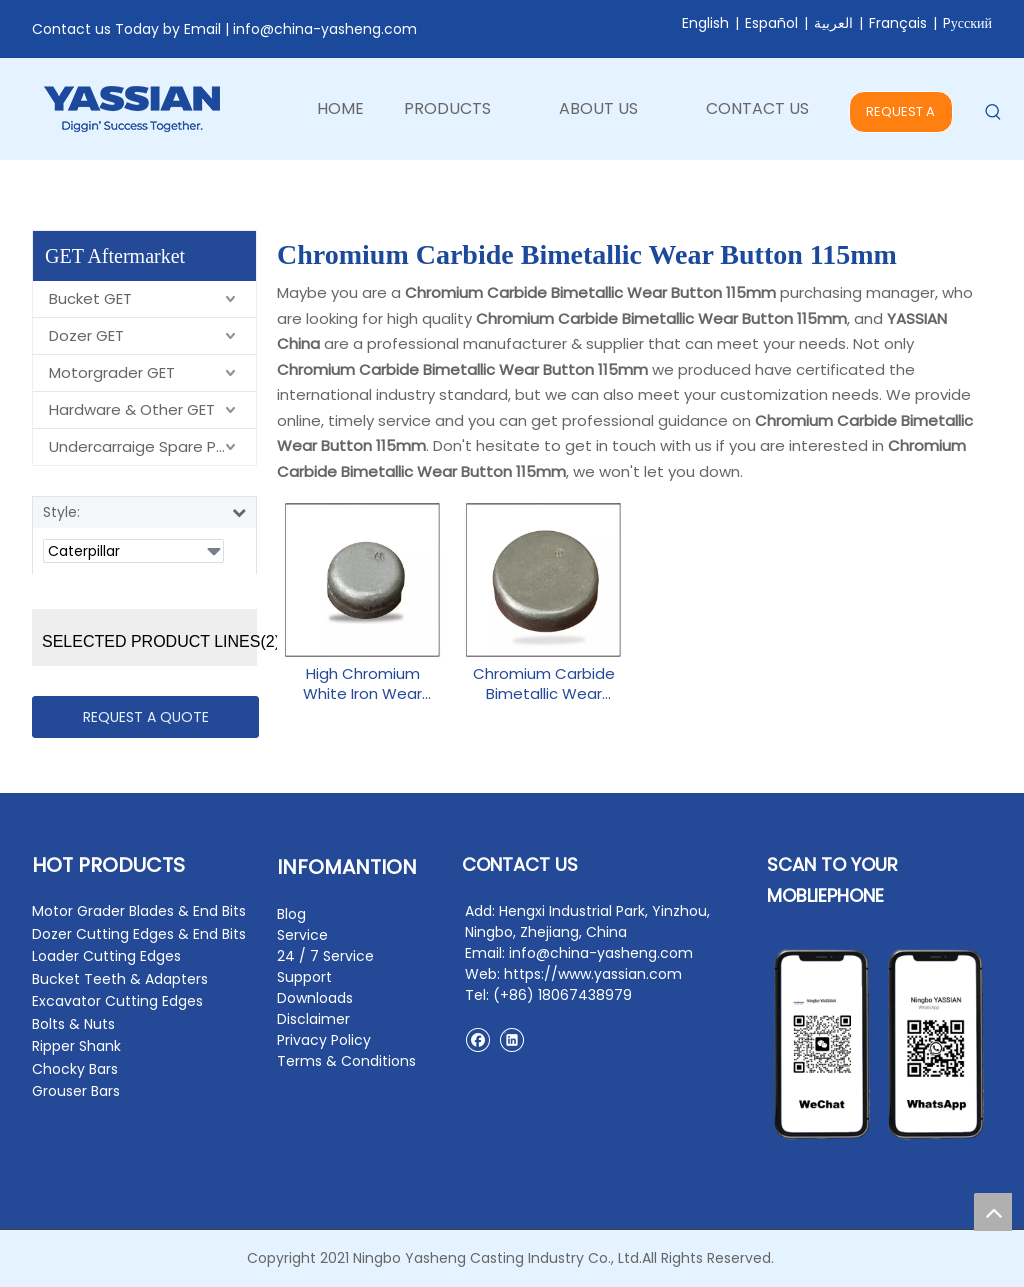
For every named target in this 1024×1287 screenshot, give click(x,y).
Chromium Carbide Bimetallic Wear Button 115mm (544, 684)
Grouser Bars (76, 1091)
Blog (291, 914)
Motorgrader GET (112, 372)
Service (302, 935)
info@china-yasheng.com (325, 29)
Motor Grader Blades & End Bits (139, 911)
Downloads (315, 998)
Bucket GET (90, 298)
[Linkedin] (511, 1039)
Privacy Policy (324, 1040)
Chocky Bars (75, 1069)
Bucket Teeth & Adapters (120, 979)
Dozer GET (86, 335)
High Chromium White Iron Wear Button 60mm (362, 684)
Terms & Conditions (346, 1061)
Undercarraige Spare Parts (147, 446)
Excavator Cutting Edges (117, 1001)
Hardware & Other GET (132, 409)
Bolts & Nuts (73, 1024)
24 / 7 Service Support (325, 966)
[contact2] (879, 1044)
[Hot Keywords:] (993, 112)
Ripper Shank (76, 1046)
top (993, 1212)
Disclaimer (313, 1019)
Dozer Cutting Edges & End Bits (139, 934)
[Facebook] (477, 1039)
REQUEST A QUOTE (900, 117)
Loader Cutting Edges (106, 956)
